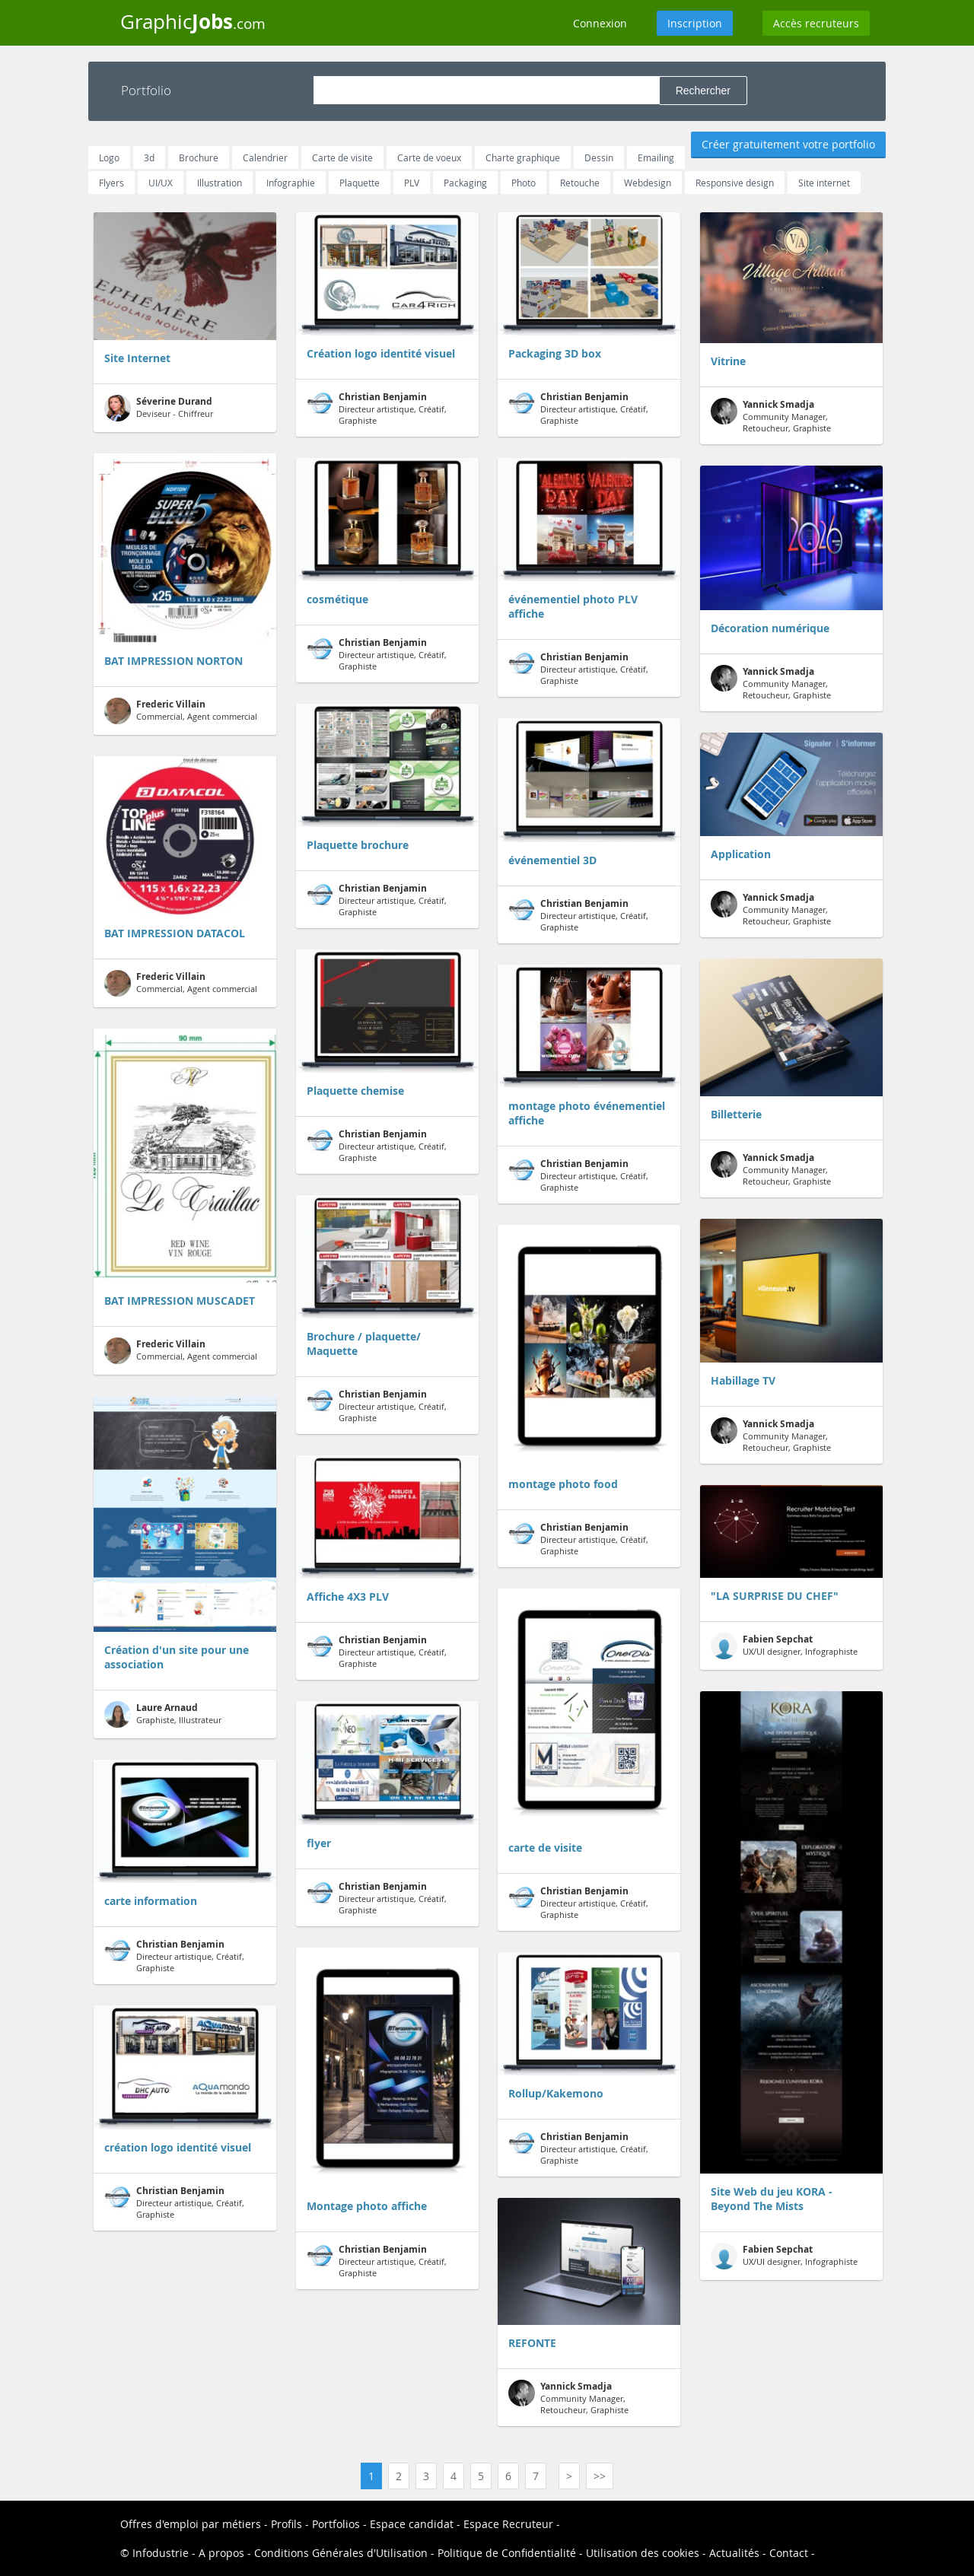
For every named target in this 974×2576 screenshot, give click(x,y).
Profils (286, 2524)
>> (600, 2476)
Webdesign (647, 183)
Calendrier (265, 157)
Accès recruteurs (816, 23)
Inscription (694, 23)
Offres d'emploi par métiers (190, 2524)
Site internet (824, 183)
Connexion (600, 23)
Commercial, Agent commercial (180, 711)
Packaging (465, 183)
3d (149, 157)
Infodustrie (160, 2553)
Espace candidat (412, 2524)
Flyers (111, 183)
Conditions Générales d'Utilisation (341, 2553)
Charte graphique (522, 157)
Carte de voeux (429, 157)
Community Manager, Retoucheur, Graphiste (568, 2397)
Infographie (290, 183)
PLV (411, 183)
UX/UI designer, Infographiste (784, 1646)
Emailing (656, 157)
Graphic (193, 21)
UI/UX (160, 183)
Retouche (580, 183)
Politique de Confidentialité (507, 2553)
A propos (221, 2553)
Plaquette (359, 183)
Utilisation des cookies (642, 2553)
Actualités (734, 2553)
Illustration (219, 183)
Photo (523, 183)
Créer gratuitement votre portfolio (788, 144)
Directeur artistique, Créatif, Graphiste (174, 1955)
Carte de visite (342, 157)
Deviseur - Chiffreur (158, 408)
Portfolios (336, 2524)
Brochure (198, 157)
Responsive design (734, 183)
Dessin (598, 157)
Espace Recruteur (508, 2524)
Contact (788, 2553)
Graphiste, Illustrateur (162, 1714)
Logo (109, 157)
